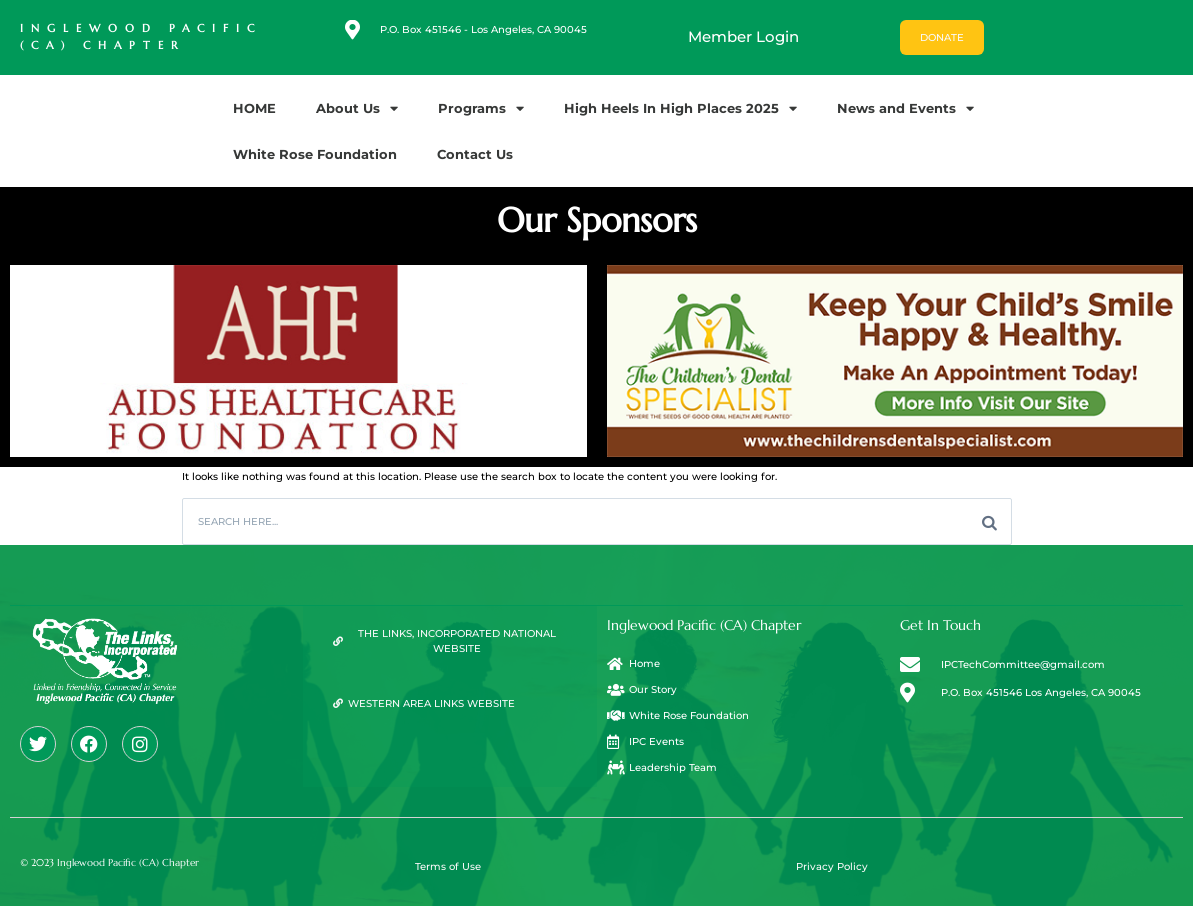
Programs (481, 108)
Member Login (743, 36)
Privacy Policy (832, 866)
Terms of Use (448, 866)
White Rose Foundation (315, 154)
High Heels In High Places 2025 (680, 108)
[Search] (989, 521)
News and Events (905, 108)
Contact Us (475, 154)
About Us (357, 108)
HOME (254, 108)
